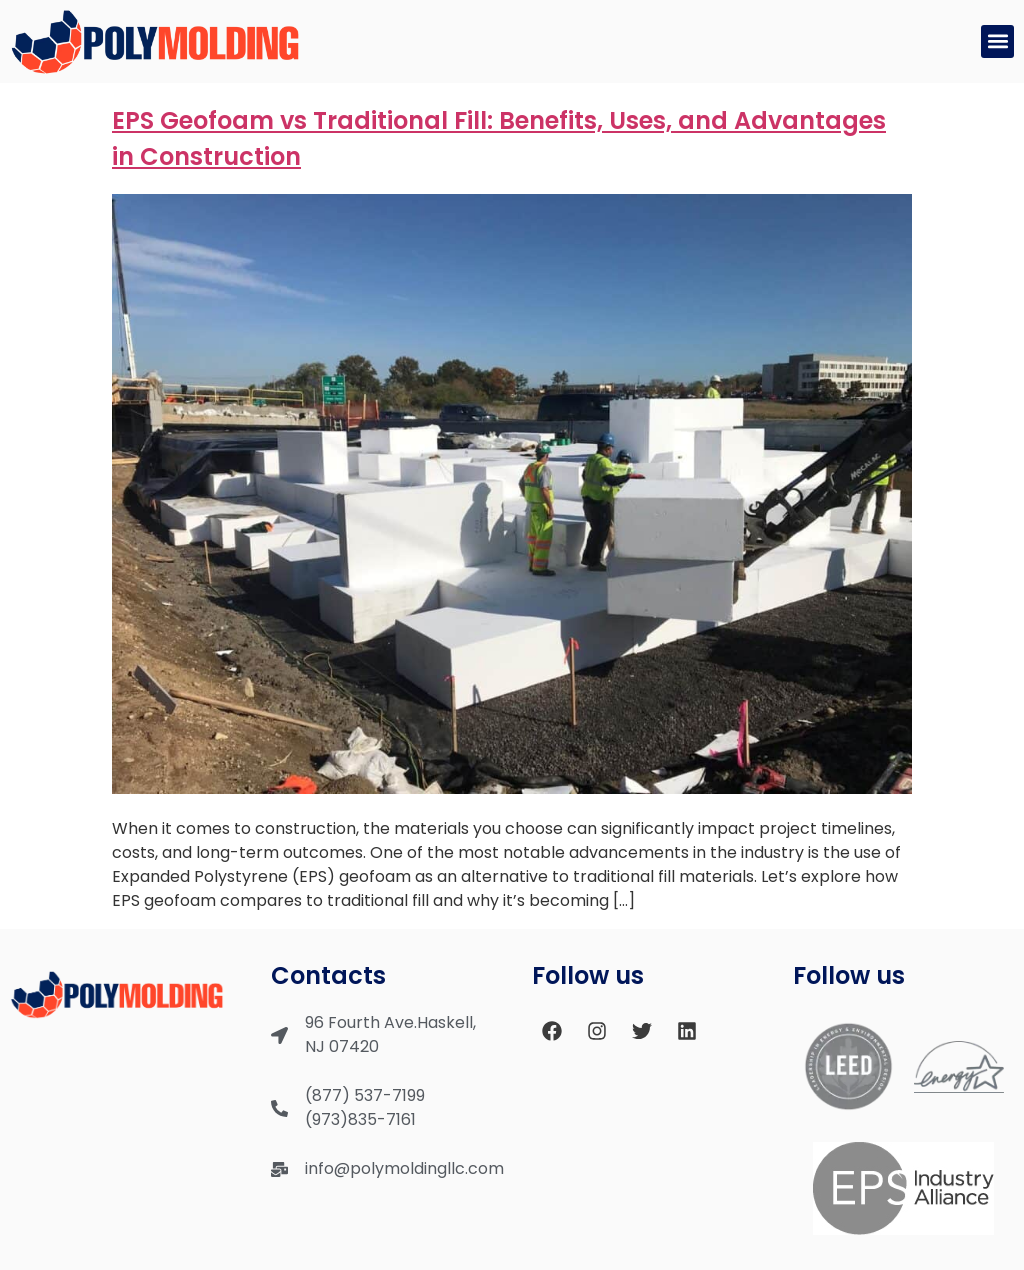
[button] (997, 41)
